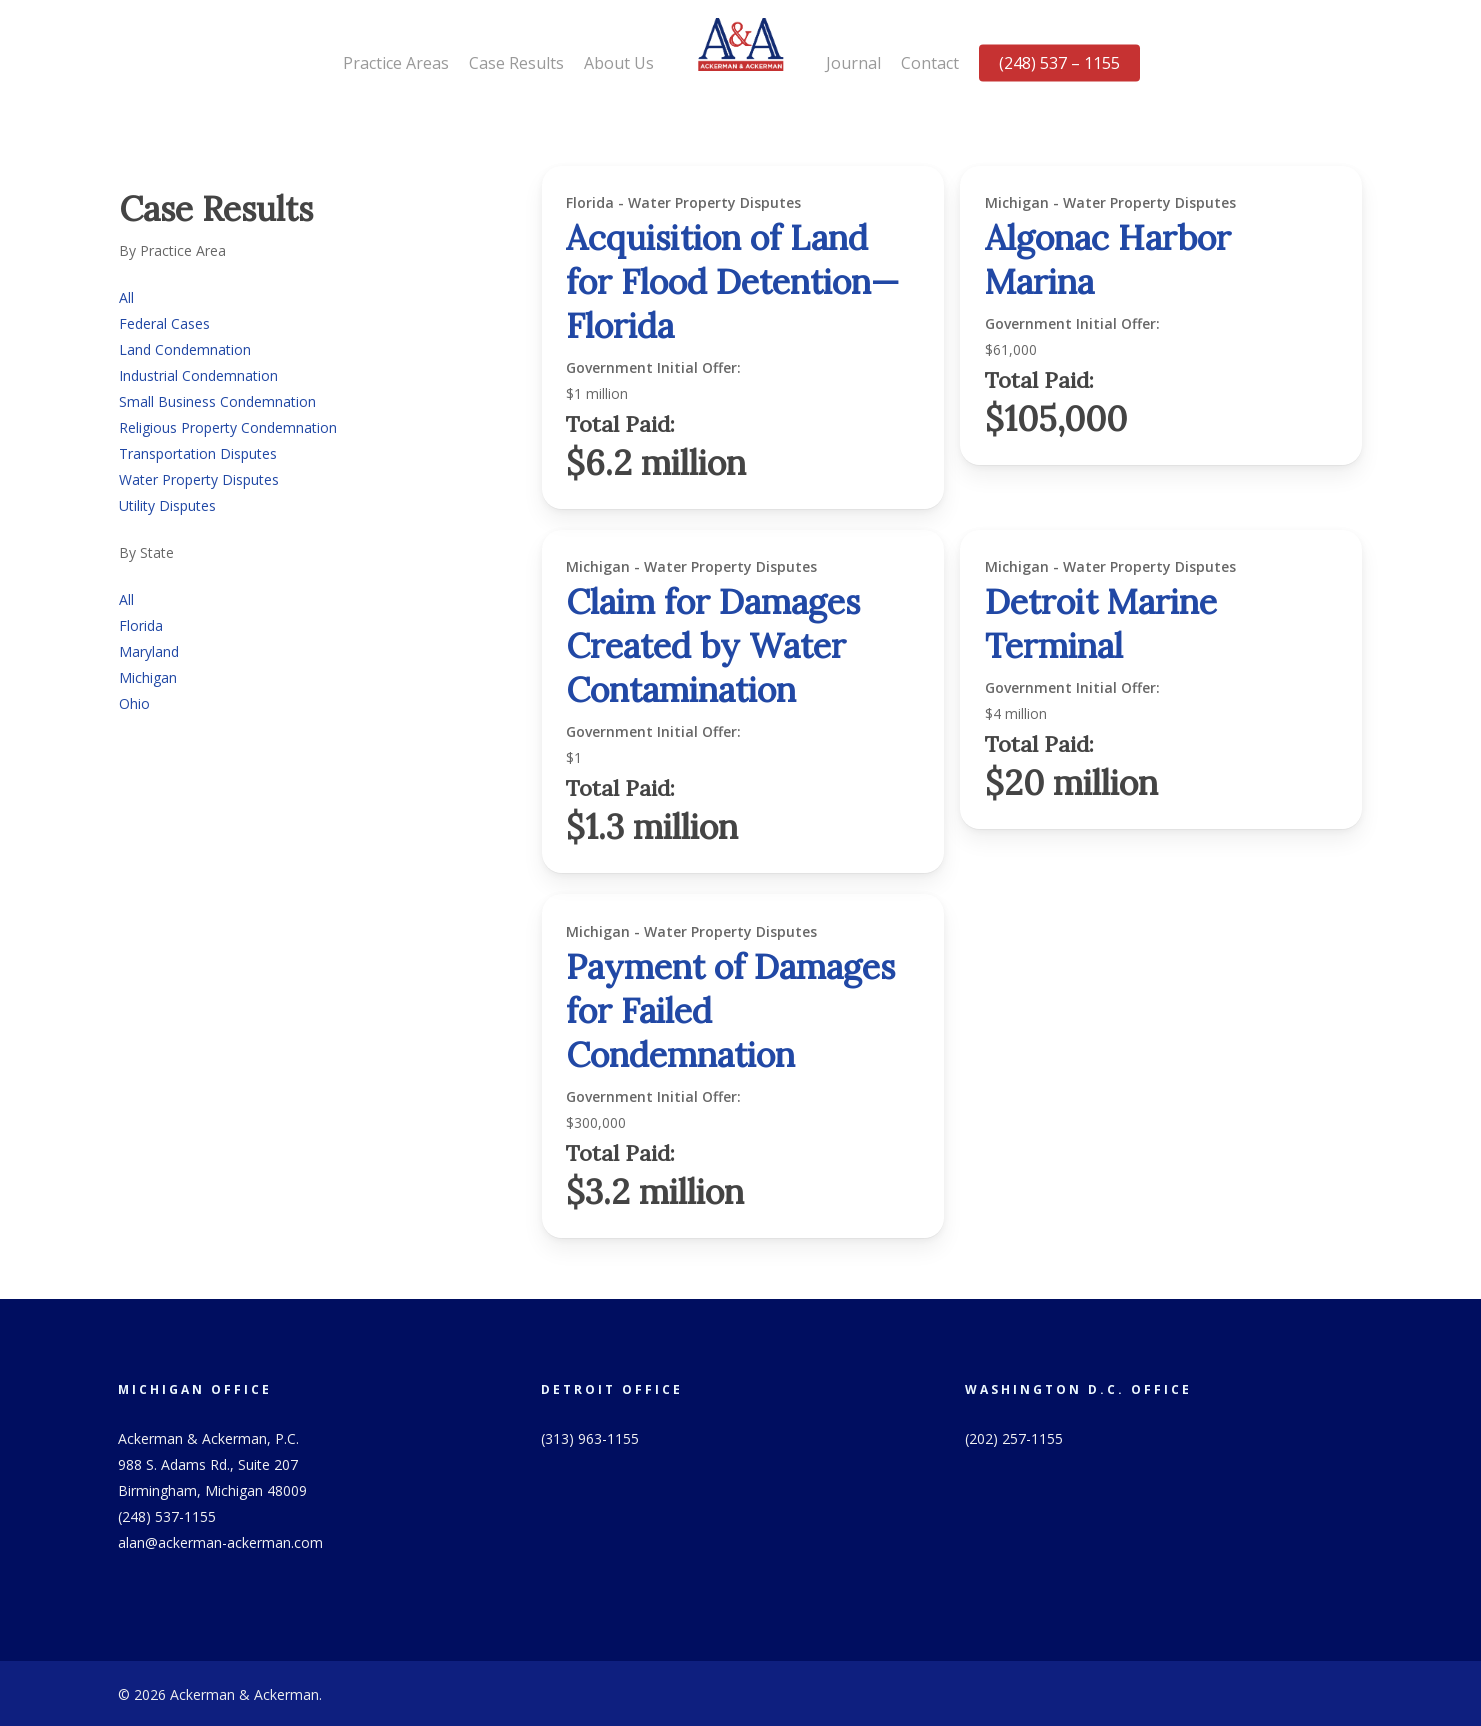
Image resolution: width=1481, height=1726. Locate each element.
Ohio (134, 703)
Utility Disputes (167, 505)
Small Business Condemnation (217, 401)
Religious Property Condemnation (228, 427)
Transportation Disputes (198, 453)
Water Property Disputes (199, 479)
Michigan (148, 677)
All (126, 297)
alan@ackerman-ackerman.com (220, 1542)
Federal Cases (164, 323)
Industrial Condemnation (198, 375)
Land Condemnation (185, 349)
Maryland (149, 651)
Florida (141, 625)
